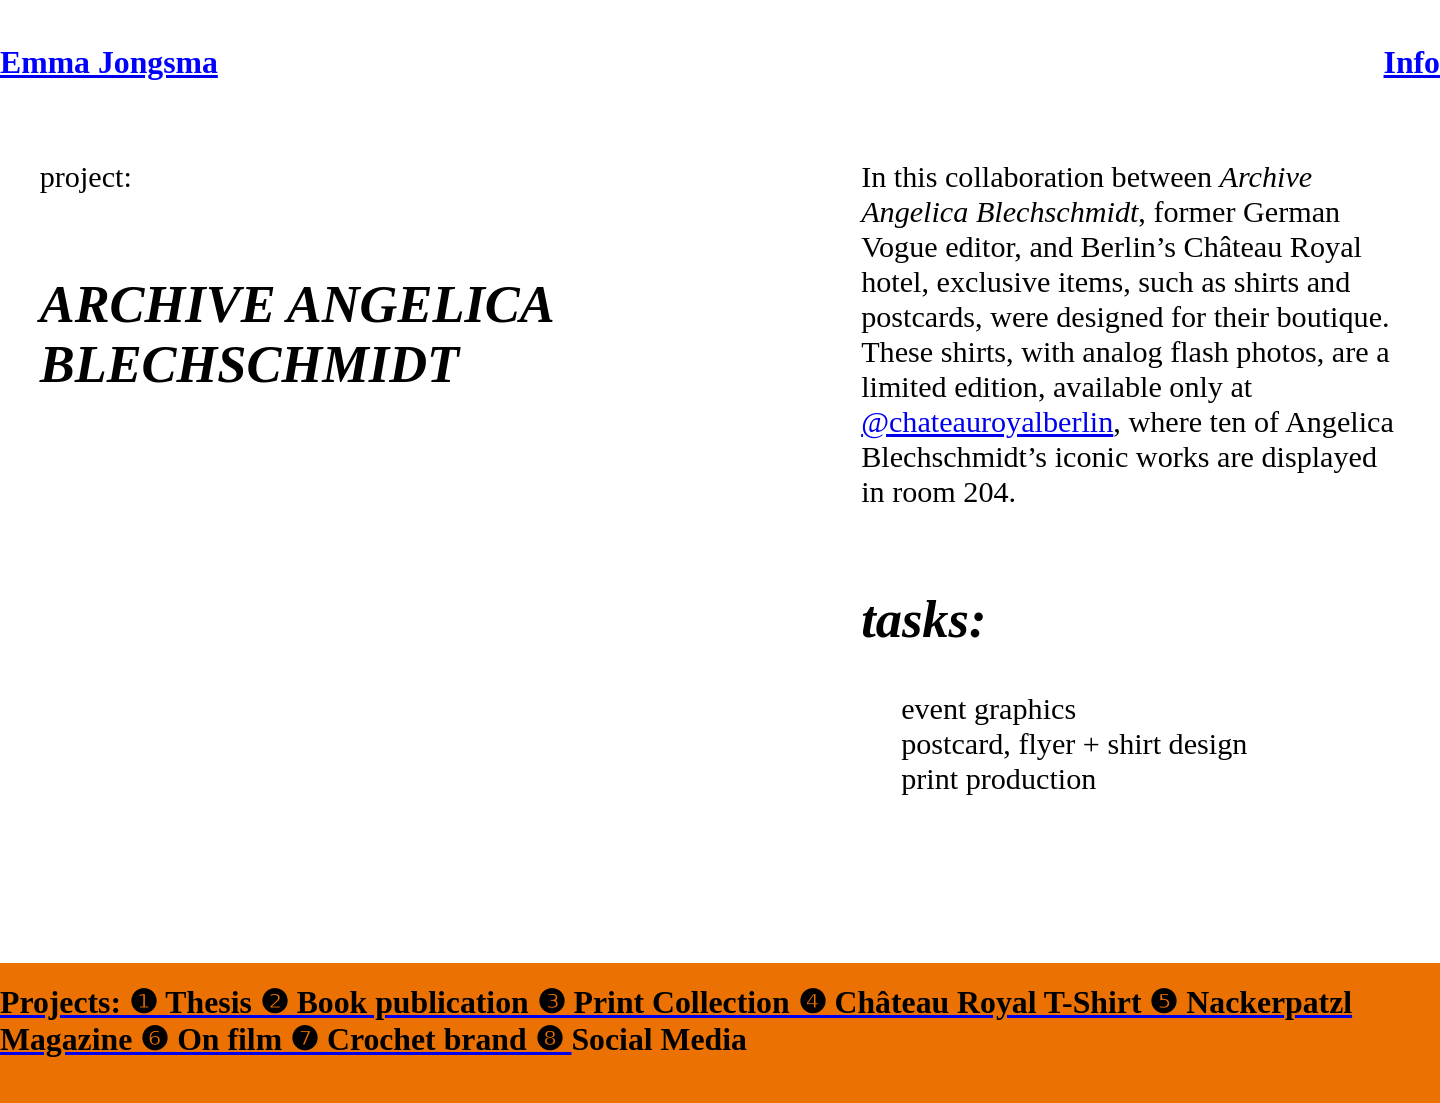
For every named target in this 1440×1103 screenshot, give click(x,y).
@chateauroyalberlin (987, 422)
